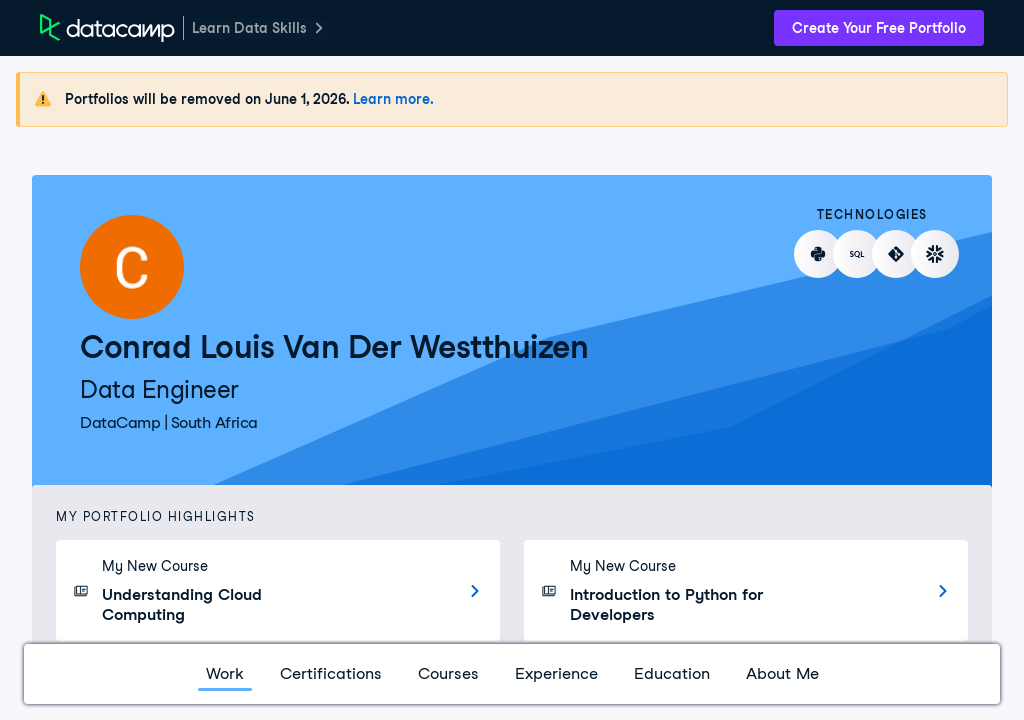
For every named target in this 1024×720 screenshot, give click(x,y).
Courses (448, 673)
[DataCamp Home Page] (107, 28)
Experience (556, 673)
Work (225, 673)
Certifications (331, 673)
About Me (782, 673)
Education (672, 673)
